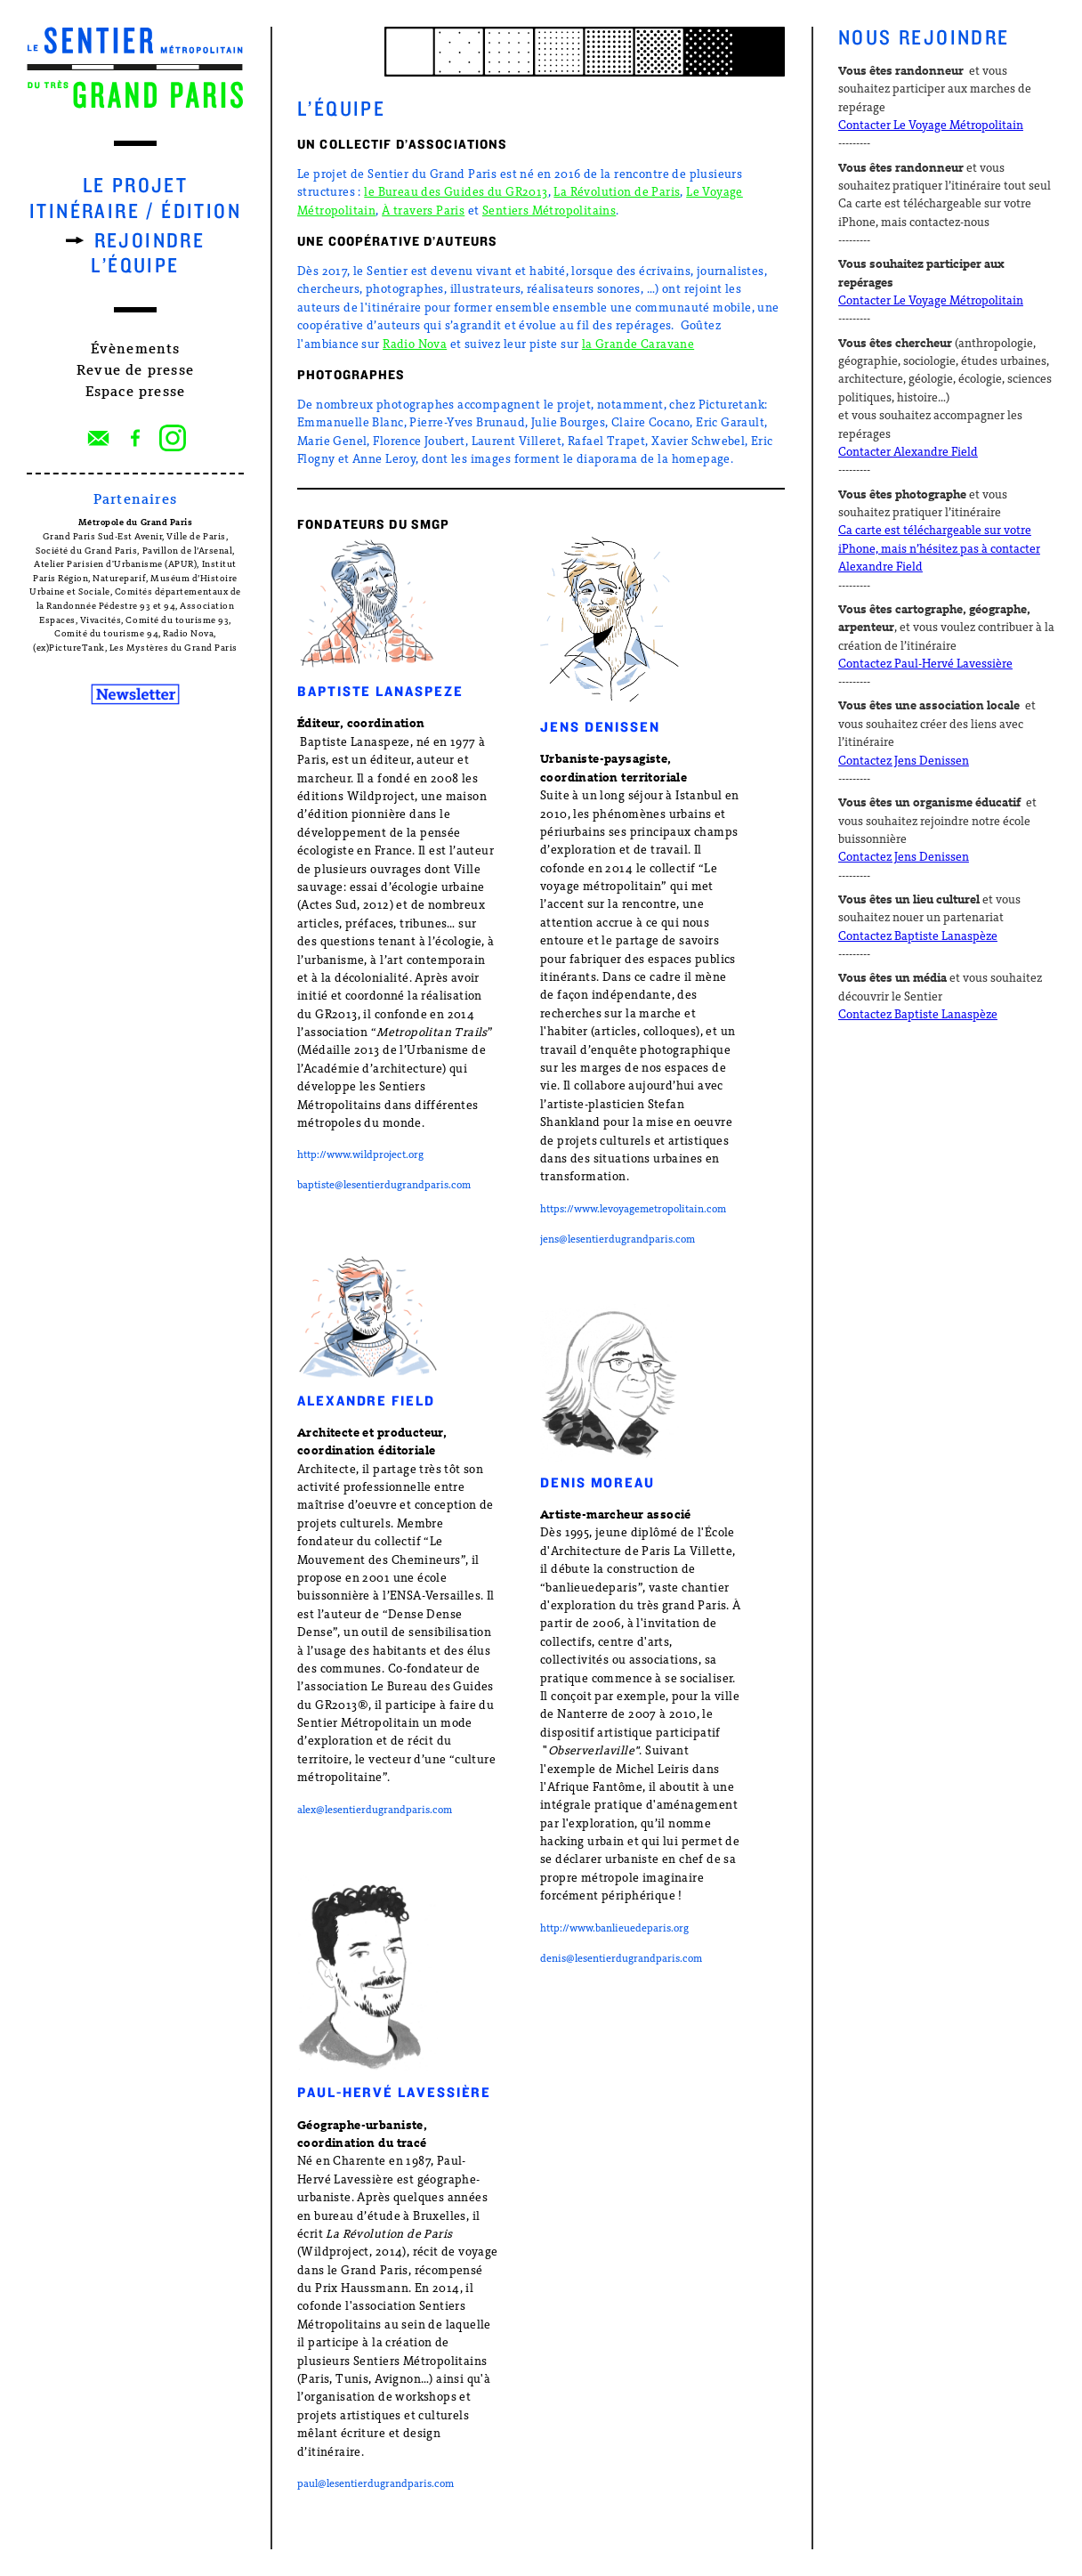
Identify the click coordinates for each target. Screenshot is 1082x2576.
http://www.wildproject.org (360, 1155)
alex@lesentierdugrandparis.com (374, 1810)
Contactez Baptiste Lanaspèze (917, 937)
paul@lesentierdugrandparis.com (375, 2484)
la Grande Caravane (638, 345)
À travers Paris (423, 211)
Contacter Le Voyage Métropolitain (930, 126)
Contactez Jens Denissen (903, 761)
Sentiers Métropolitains (549, 211)
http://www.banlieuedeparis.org (614, 1929)
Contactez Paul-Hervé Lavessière (925, 664)
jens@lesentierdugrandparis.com (617, 1240)
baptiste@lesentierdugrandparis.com (384, 1185)
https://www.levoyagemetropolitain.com (633, 1209)
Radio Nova (415, 345)
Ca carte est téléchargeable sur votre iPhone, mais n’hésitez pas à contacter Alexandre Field (939, 549)
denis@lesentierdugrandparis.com (621, 1959)
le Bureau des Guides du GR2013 (455, 192)
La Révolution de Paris (616, 192)
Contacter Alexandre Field (908, 452)
